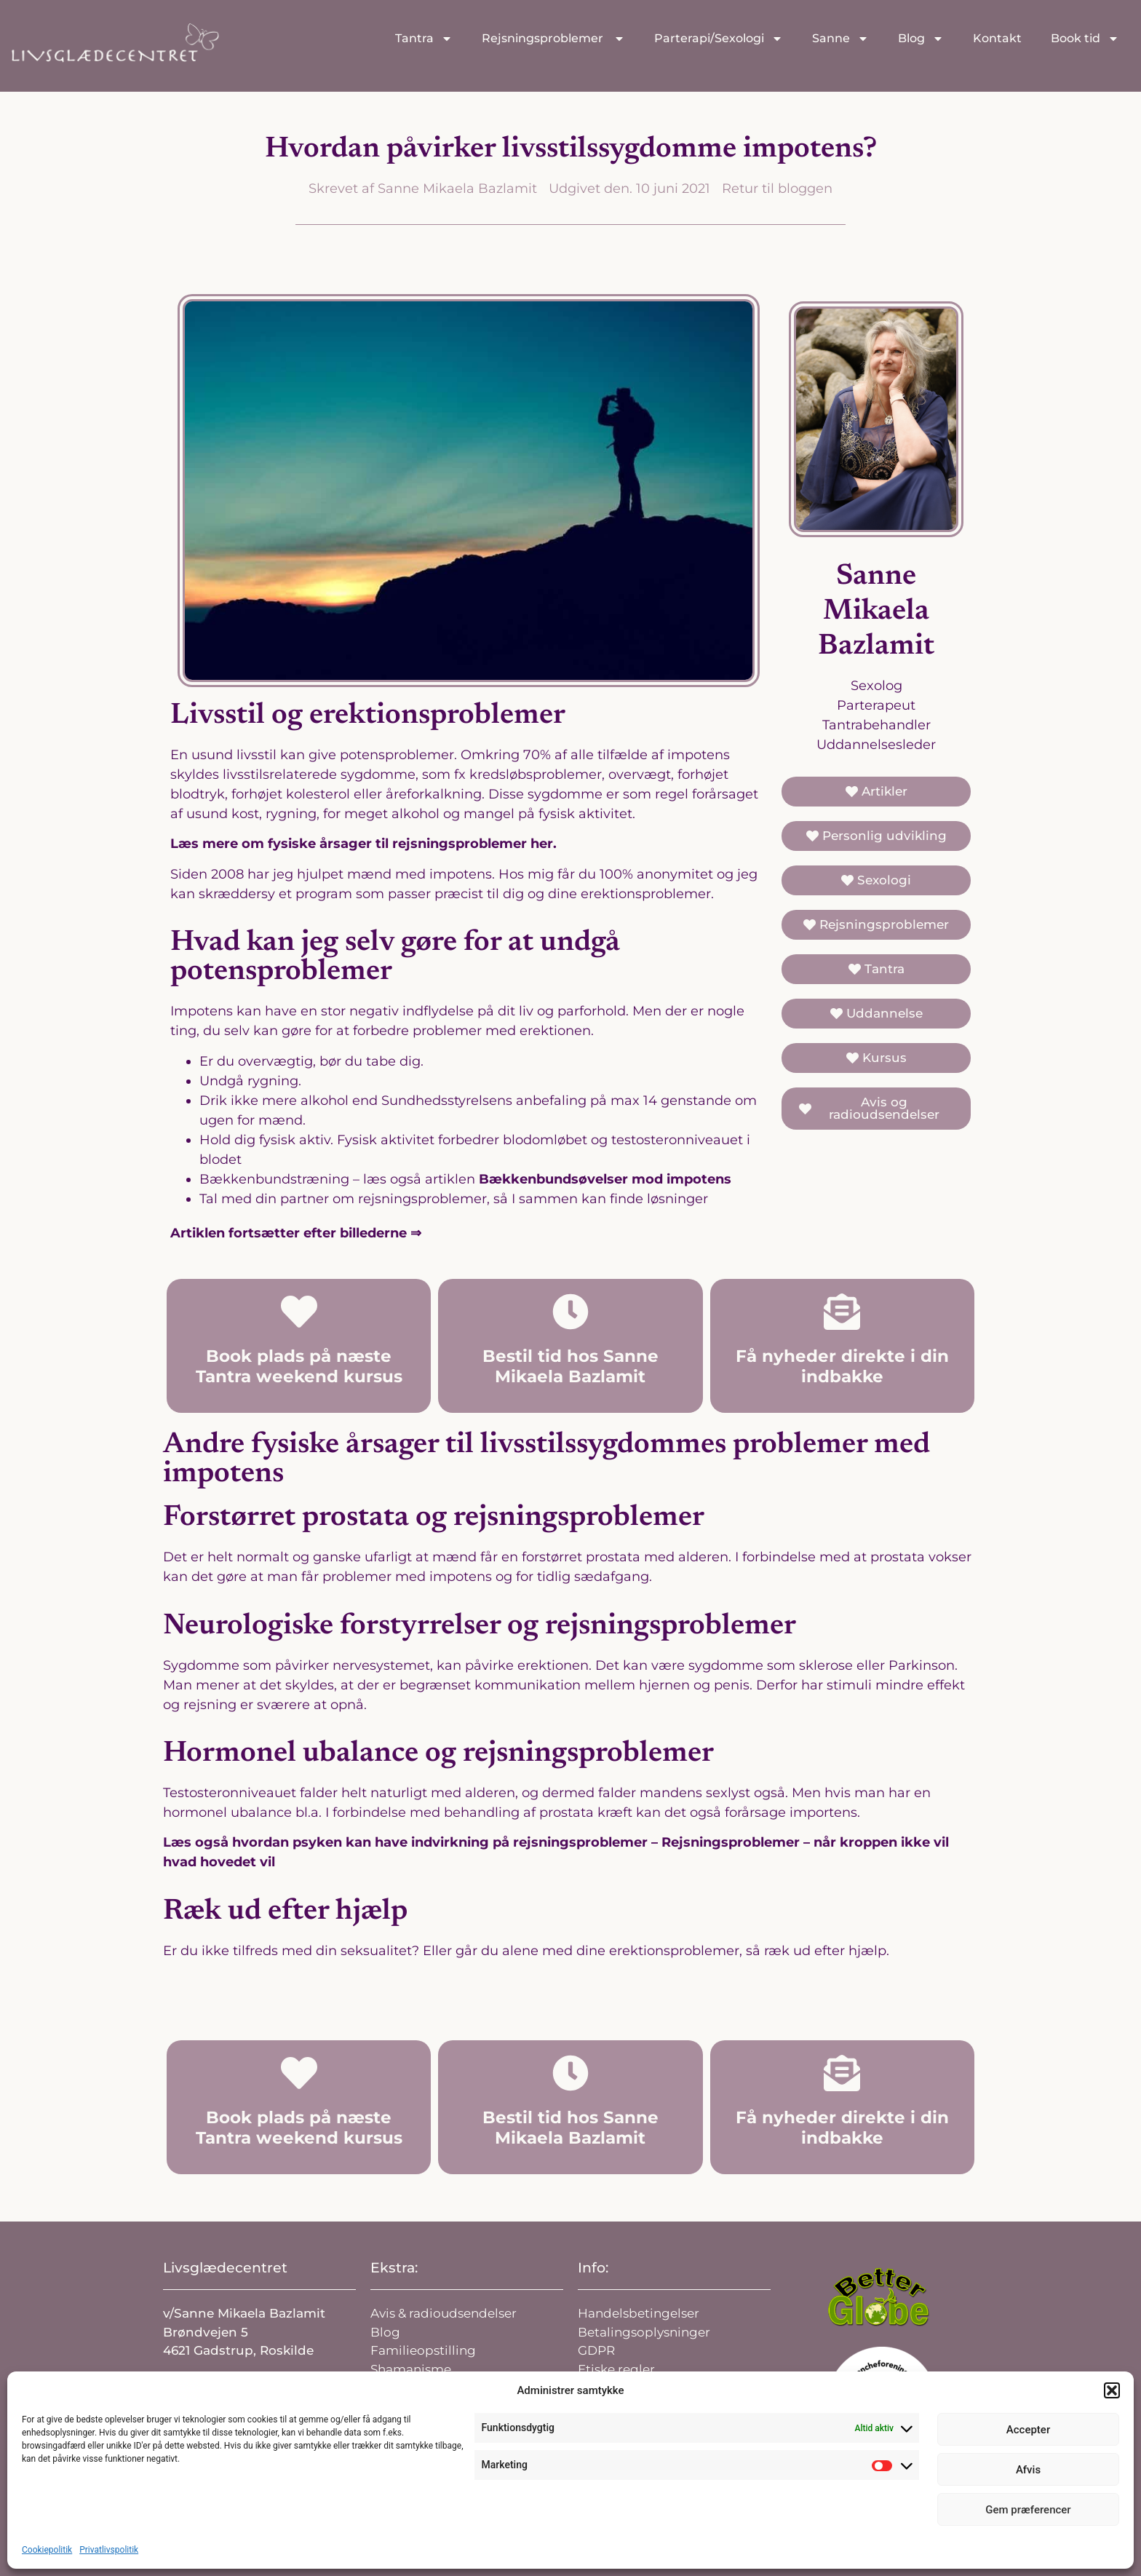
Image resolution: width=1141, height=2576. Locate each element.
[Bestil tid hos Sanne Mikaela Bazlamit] (570, 1311)
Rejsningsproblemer (553, 38)
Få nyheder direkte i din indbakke (842, 1366)
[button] (1112, 2390)
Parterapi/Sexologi (718, 38)
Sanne (840, 38)
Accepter (1028, 2429)
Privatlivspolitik (108, 2550)
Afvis (1028, 2469)
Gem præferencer (1027, 2509)
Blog (921, 38)
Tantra (424, 38)
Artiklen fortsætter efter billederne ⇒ (295, 1233)
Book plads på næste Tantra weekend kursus (299, 1366)
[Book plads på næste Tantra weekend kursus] (299, 1311)
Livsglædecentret (225, 2267)
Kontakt (997, 38)
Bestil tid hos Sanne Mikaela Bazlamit (570, 1366)
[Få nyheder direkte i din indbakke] (842, 1311)
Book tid (1085, 38)
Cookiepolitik (47, 2550)
